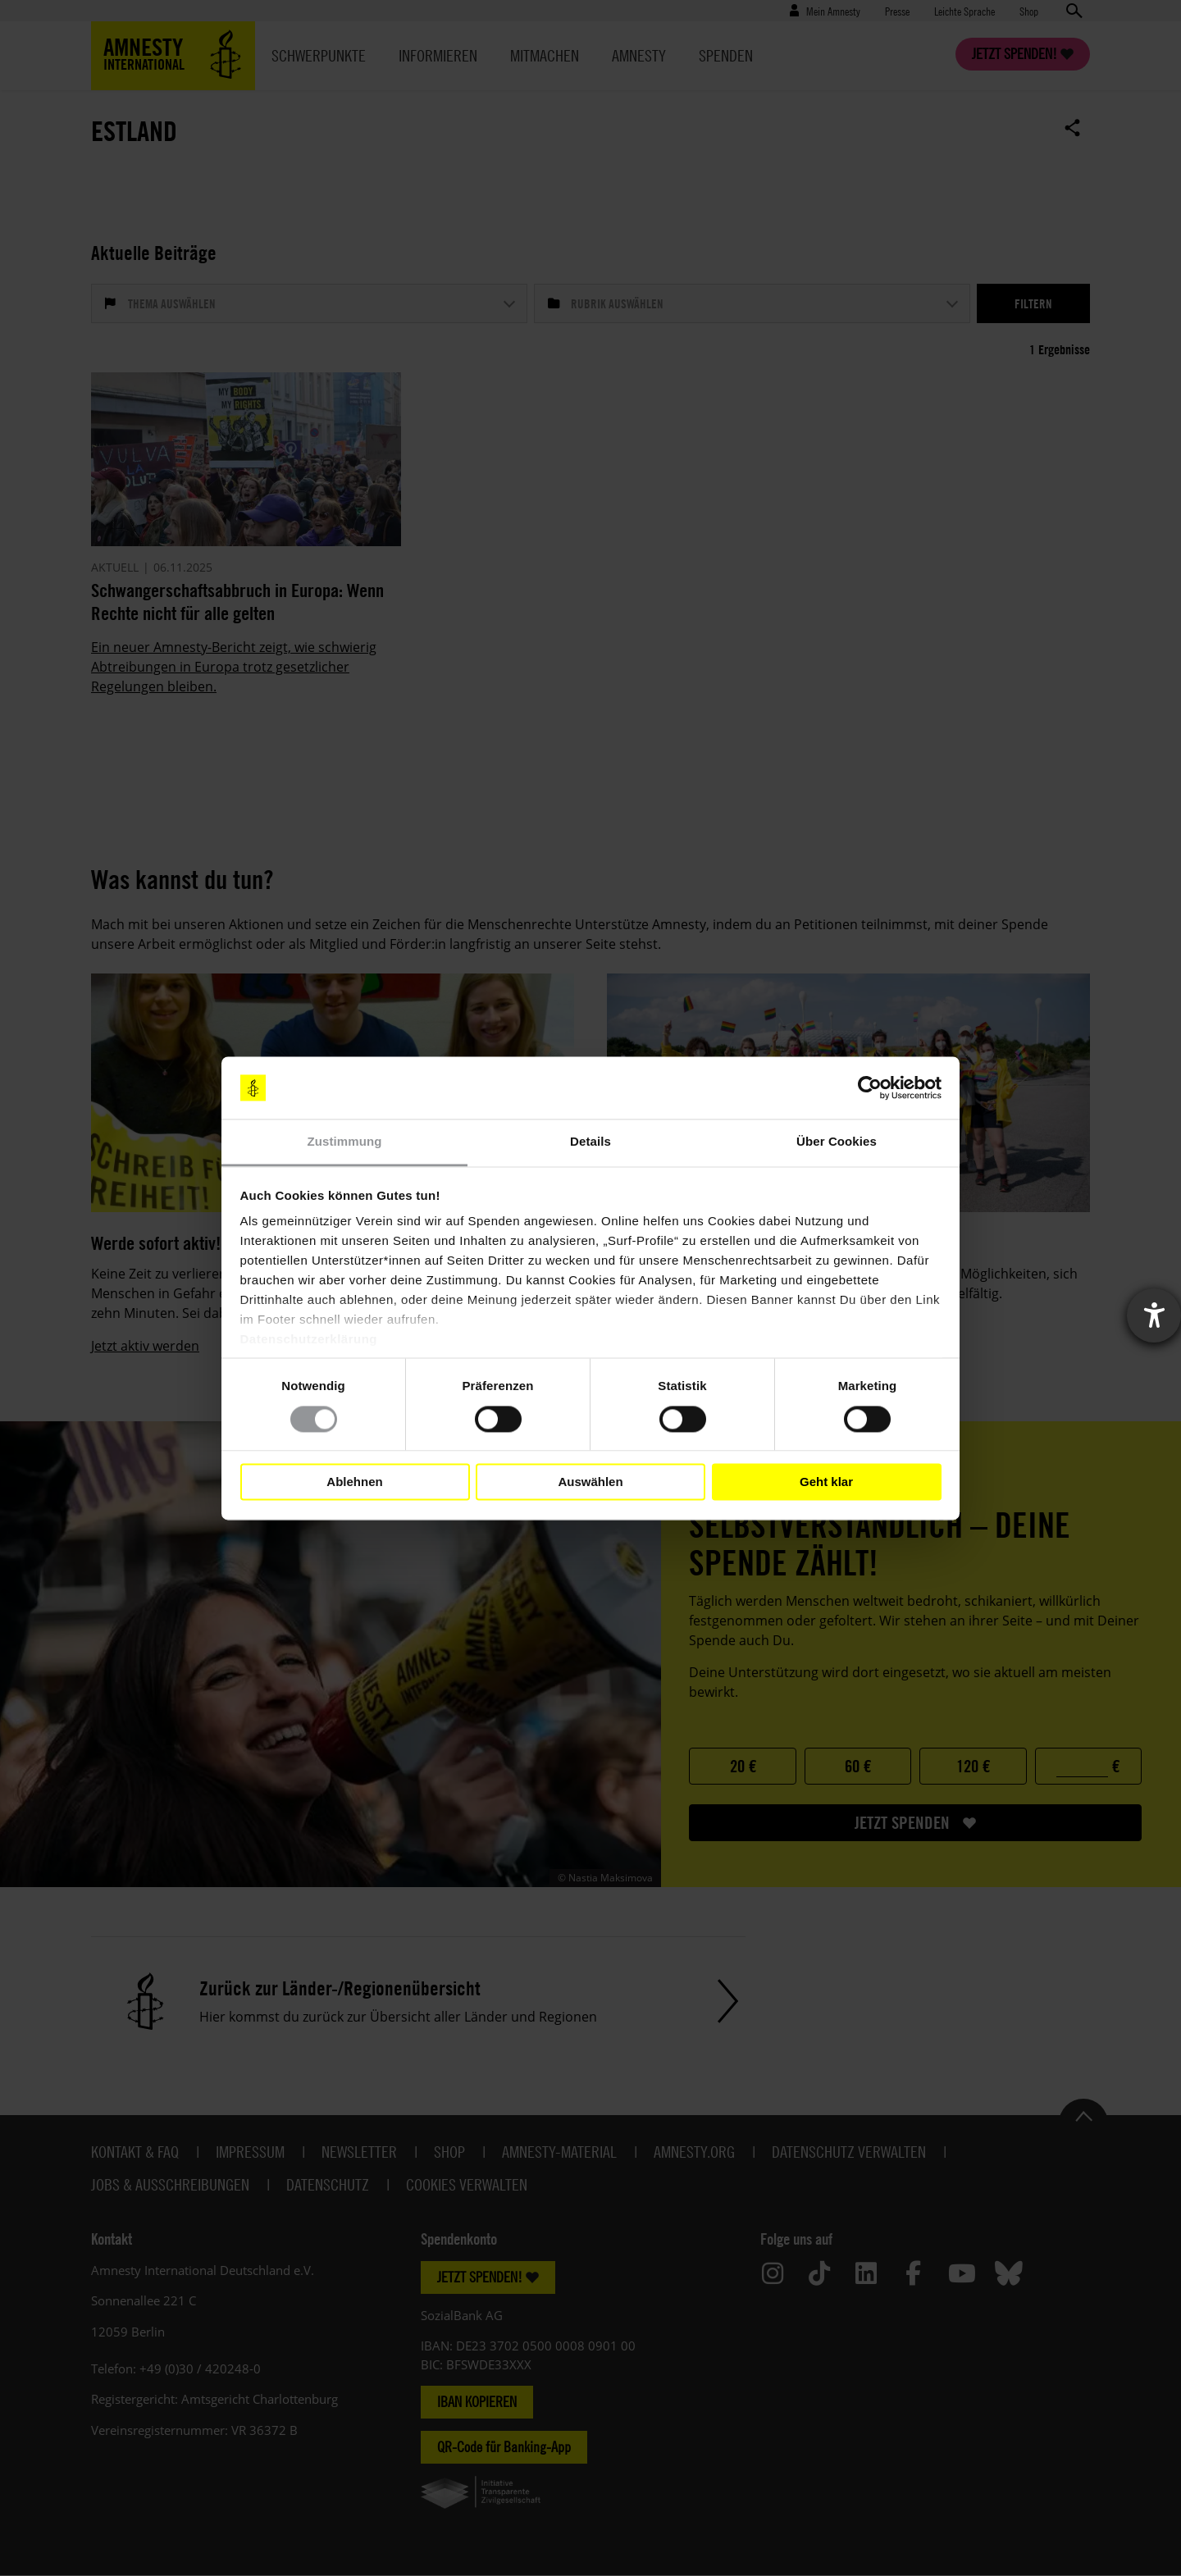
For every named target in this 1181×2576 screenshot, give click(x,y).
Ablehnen (354, 1482)
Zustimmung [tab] (345, 1142)
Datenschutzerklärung (309, 1340)
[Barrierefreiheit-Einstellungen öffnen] (1154, 1315)
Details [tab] (590, 1142)
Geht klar (826, 1482)
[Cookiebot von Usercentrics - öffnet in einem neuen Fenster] (870, 1087)
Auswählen (590, 1482)
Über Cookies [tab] (836, 1142)
